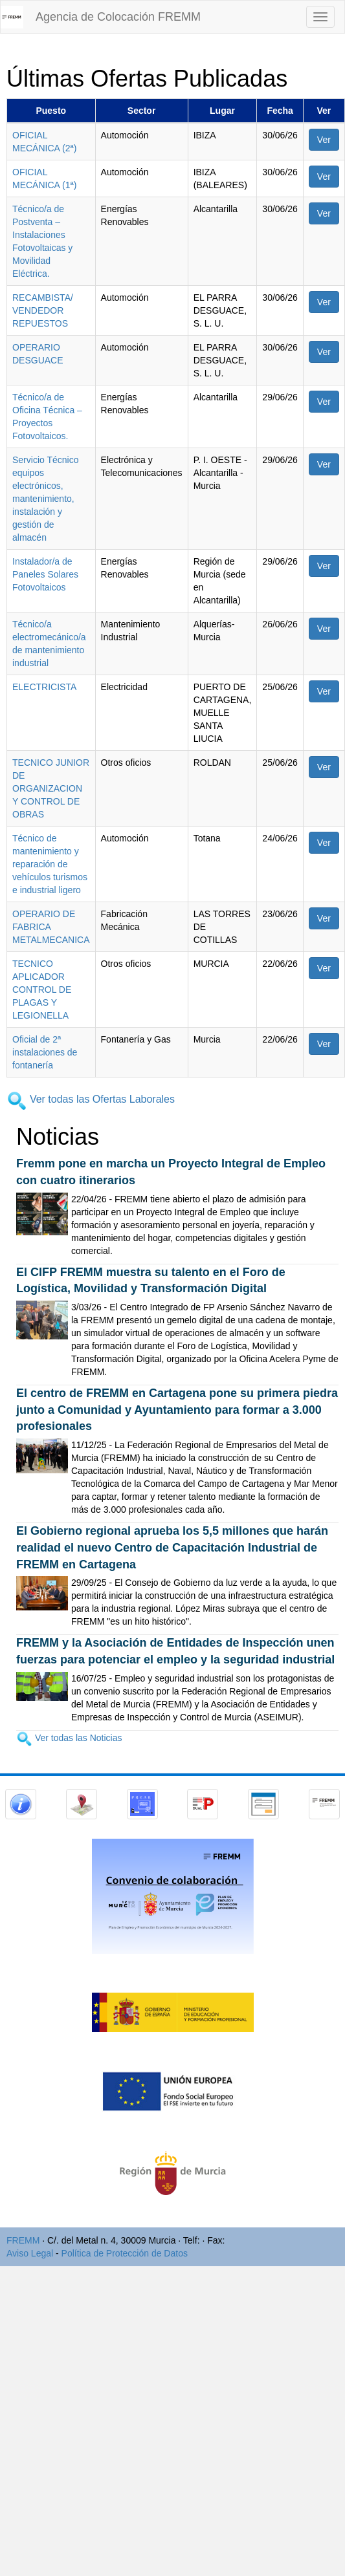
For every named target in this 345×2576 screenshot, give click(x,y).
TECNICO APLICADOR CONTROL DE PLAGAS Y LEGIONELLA (41, 989)
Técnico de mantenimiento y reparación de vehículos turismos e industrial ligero (49, 864)
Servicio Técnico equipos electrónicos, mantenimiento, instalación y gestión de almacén (45, 499)
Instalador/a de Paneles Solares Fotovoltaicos (45, 574)
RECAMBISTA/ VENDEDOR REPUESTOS (42, 310)
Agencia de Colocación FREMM (118, 16)
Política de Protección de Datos (124, 2253)
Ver (324, 140)
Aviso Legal (29, 2253)
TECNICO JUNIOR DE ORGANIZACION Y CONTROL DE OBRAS (50, 788)
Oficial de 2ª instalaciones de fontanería (44, 1052)
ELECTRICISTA (44, 687)
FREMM (22, 2240)
